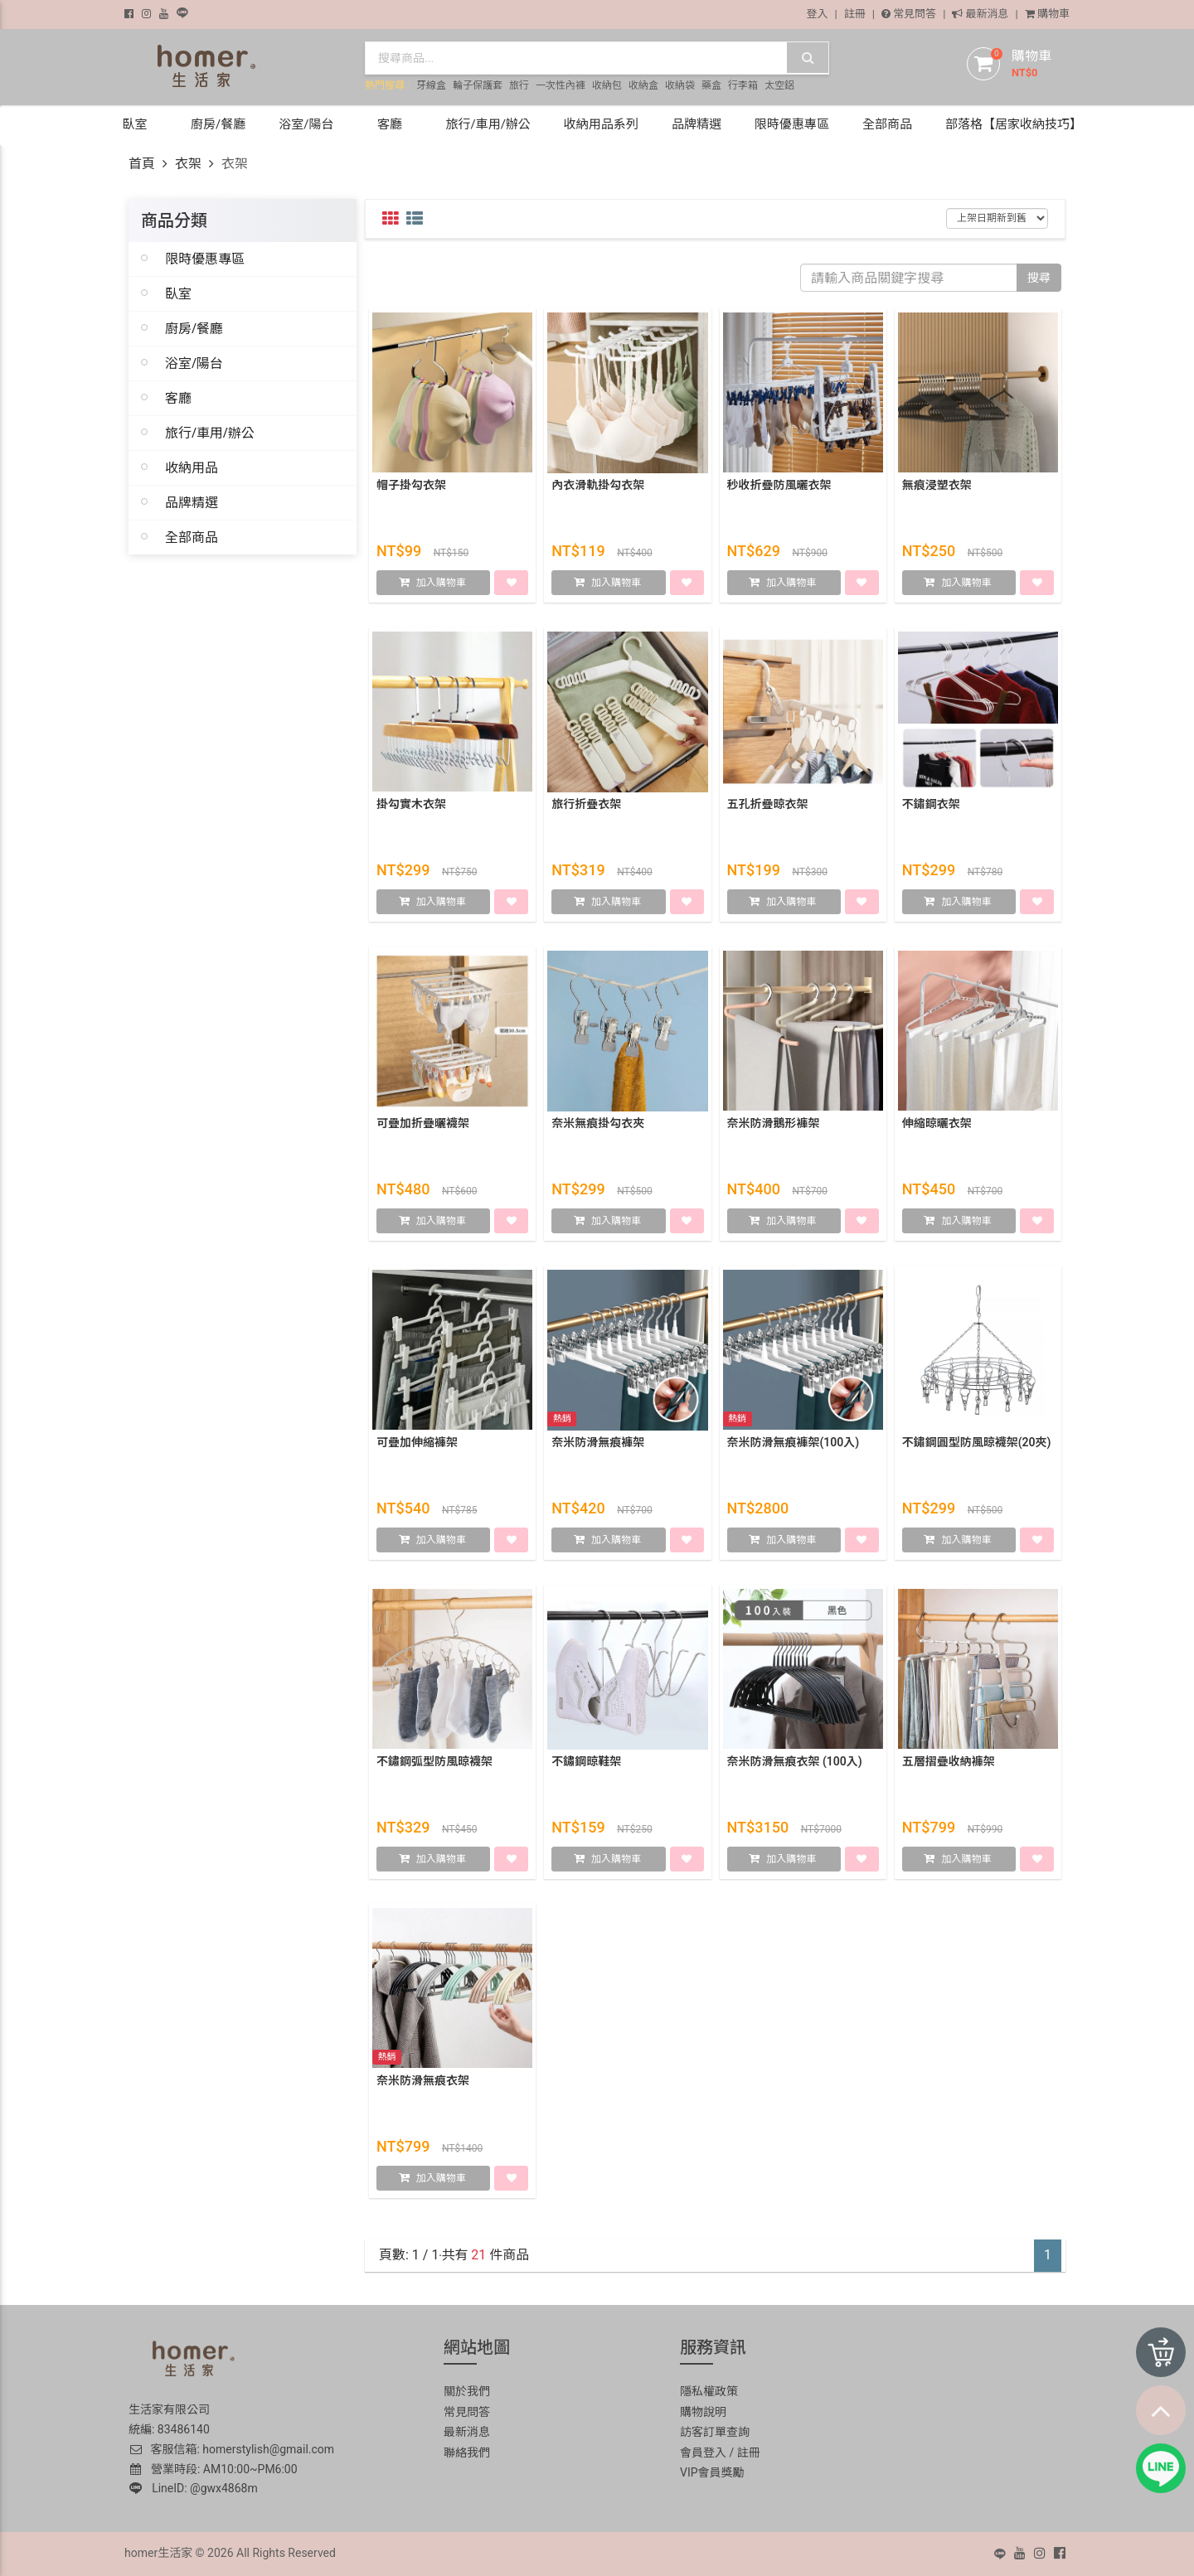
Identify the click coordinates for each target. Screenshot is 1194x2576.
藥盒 (711, 85)
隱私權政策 (709, 2391)
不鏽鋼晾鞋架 (586, 1765)
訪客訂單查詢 (715, 2431)
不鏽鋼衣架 (931, 808)
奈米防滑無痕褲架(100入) (793, 1446)
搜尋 (1039, 277)
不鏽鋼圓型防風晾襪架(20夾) (976, 1446)
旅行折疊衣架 (586, 808)
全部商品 (191, 537)
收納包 (607, 85)
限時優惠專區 (205, 258)
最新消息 (980, 13)
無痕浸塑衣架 (937, 489)
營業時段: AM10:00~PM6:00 (214, 2469)
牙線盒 (431, 85)
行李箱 (743, 85)
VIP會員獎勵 (712, 2472)
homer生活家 (158, 2552)
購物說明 (703, 2412)
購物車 (1047, 13)
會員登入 (703, 2452)
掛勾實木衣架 (411, 808)
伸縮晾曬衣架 (937, 1127)
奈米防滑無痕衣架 (422, 2084)
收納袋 (680, 85)
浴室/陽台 (194, 363)
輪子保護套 (477, 85)
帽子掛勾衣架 (411, 489)
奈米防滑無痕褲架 (597, 1446)
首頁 (142, 164)
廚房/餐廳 (194, 328)
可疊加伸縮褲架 (417, 1446)
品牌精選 (191, 502)
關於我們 (467, 2391)
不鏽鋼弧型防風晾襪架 (434, 1765)
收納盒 (643, 85)
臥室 (178, 293)
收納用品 (191, 467)
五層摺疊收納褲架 (948, 1765)
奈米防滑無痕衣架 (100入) (794, 1765)
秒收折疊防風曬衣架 (779, 489)
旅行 (519, 85)
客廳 (178, 398)
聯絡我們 (467, 2452)
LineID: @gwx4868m (193, 2488)
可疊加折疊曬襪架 (422, 1127)
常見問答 (908, 13)
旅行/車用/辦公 (210, 433)
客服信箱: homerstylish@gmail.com (231, 2449)
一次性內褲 (560, 85)
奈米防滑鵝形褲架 (773, 1127)
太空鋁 (779, 85)
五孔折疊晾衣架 (767, 808)
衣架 (188, 164)
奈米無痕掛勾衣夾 (597, 1127)
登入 (817, 13)
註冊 (855, 13)
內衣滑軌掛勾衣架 (597, 489)
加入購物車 (441, 587)
